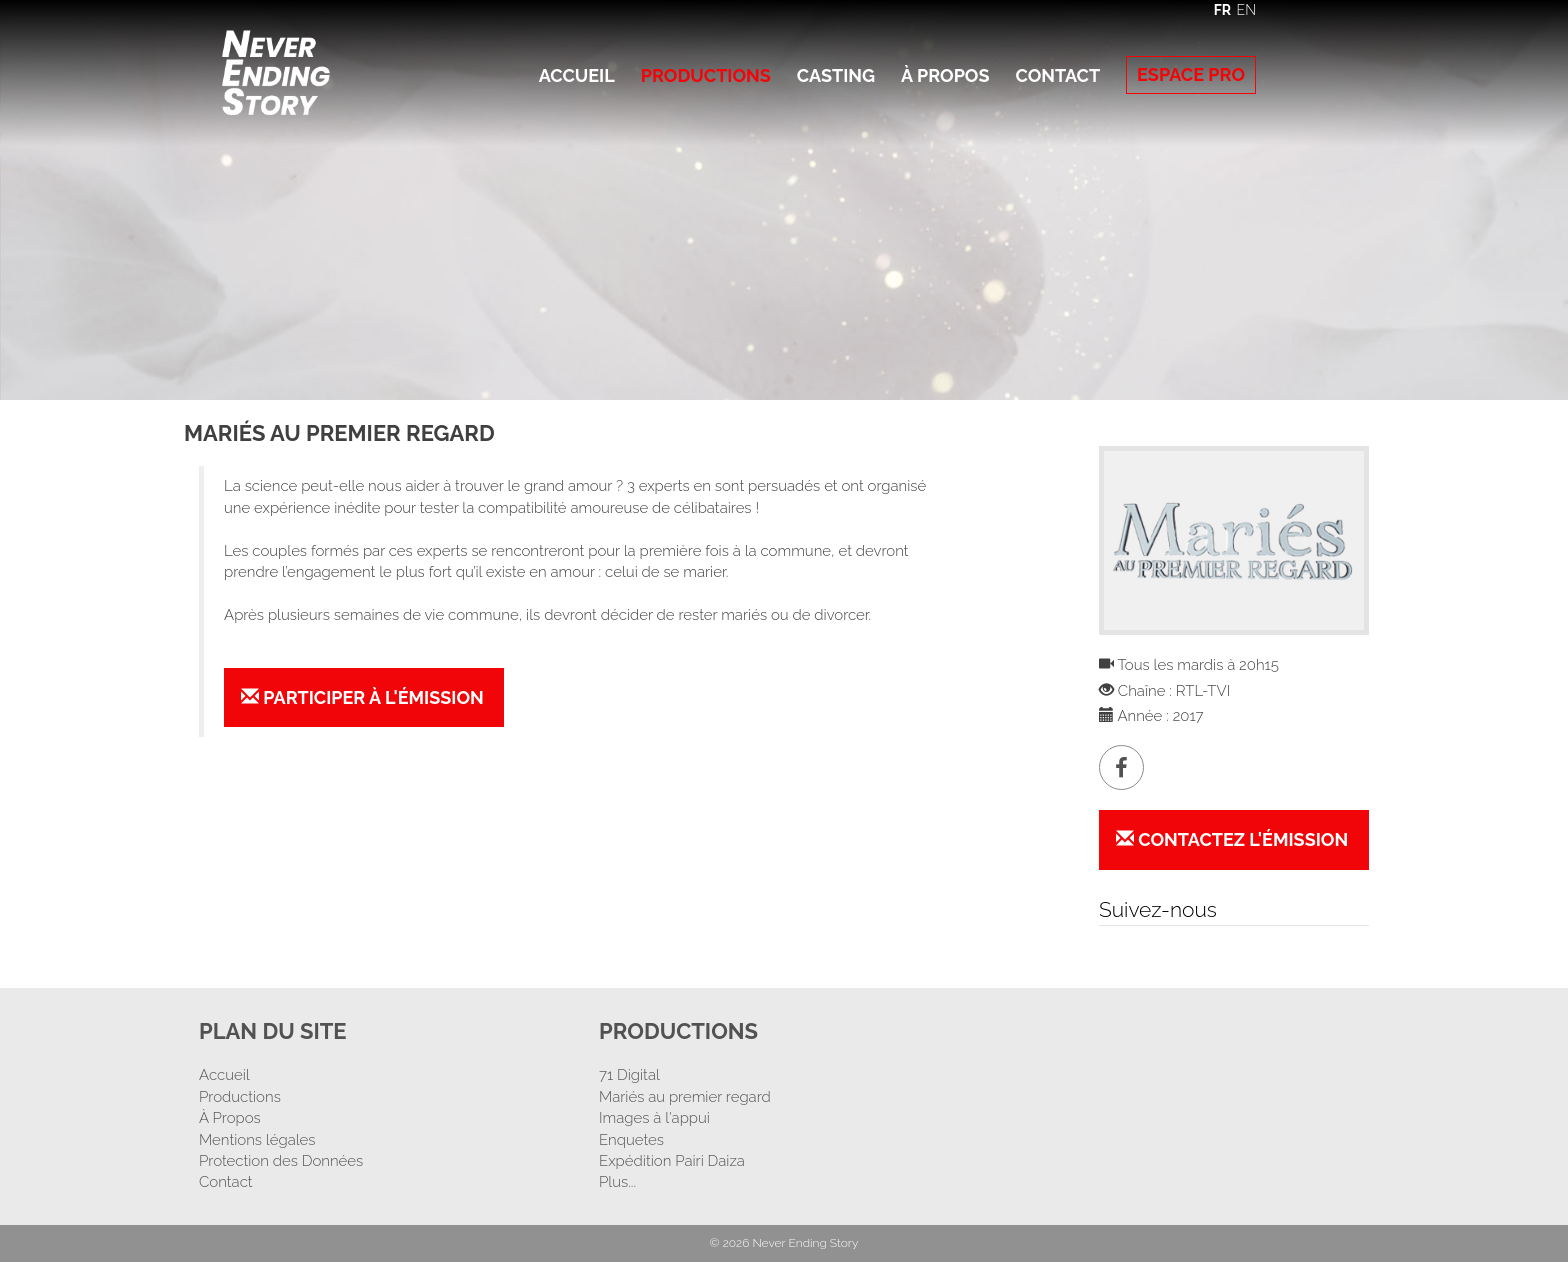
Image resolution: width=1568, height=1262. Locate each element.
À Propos (945, 75)
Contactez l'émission (1232, 839)
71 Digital (629, 1075)
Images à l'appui (654, 1118)
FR (1222, 10)
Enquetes (631, 1140)
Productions (706, 75)
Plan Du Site (273, 1031)
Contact (1057, 75)
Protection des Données (281, 1161)
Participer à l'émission (362, 697)
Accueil (577, 75)
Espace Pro (1191, 74)
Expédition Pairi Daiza (672, 1161)
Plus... (617, 1182)
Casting (836, 75)
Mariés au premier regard (685, 1097)
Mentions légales (257, 1140)
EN (1246, 10)
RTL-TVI (1203, 691)
